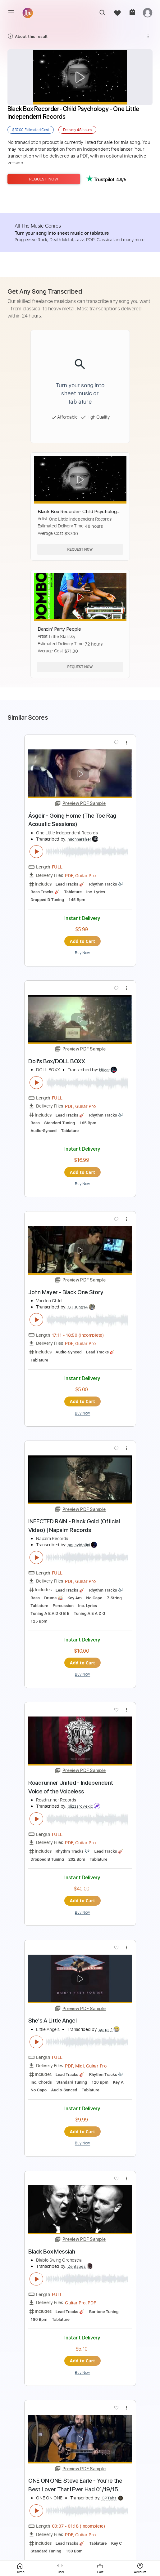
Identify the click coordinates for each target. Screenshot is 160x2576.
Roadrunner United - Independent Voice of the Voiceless (70, 1787)
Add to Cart (82, 941)
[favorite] (117, 12)
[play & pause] (36, 851)
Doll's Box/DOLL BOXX (56, 1061)
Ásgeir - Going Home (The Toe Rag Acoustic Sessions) (72, 820)
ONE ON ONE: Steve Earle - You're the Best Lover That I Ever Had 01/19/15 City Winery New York (75, 2485)
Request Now (43, 179)
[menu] (11, 12)
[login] (147, 12)
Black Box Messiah (51, 2251)
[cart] (132, 12)
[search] (102, 12)
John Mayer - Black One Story (65, 1292)
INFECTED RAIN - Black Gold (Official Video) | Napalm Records (74, 1526)
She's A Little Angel (52, 2020)
